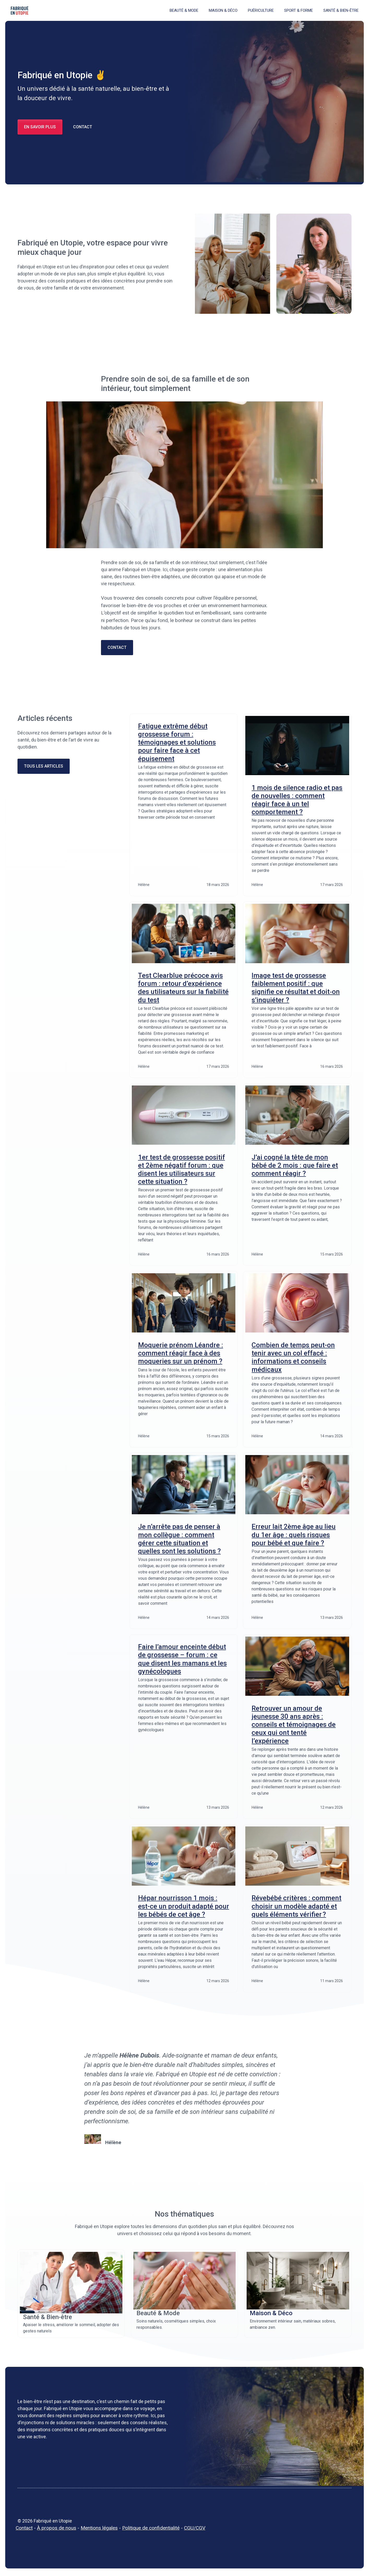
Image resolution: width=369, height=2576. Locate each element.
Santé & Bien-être (341, 10)
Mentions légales (99, 2528)
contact (117, 647)
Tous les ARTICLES (43, 766)
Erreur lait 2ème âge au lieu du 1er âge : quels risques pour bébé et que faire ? (294, 1535)
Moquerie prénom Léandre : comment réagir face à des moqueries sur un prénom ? (180, 1353)
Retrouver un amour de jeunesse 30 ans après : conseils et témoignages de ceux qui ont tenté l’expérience (294, 1724)
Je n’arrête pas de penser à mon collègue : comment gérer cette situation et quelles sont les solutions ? (179, 1539)
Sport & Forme (298, 10)
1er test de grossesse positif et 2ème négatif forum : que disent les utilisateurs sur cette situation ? (181, 1169)
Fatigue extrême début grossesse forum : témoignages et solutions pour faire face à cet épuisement (177, 742)
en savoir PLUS (40, 126)
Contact (24, 2528)
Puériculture (261, 10)
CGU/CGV (194, 2528)
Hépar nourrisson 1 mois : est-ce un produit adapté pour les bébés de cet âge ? (183, 1906)
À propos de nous (56, 2528)
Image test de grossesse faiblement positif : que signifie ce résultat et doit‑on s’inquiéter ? (296, 988)
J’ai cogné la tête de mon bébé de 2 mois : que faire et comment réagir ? (295, 1165)
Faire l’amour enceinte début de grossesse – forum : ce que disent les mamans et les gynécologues (182, 1659)
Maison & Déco (223, 10)
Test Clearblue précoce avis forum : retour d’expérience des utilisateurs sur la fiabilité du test (183, 988)
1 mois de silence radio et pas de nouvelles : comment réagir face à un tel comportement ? (297, 800)
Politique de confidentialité (151, 2528)
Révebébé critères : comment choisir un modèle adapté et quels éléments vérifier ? (296, 1906)
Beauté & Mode (184, 10)
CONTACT (82, 126)
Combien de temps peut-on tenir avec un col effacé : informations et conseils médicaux (293, 1357)
